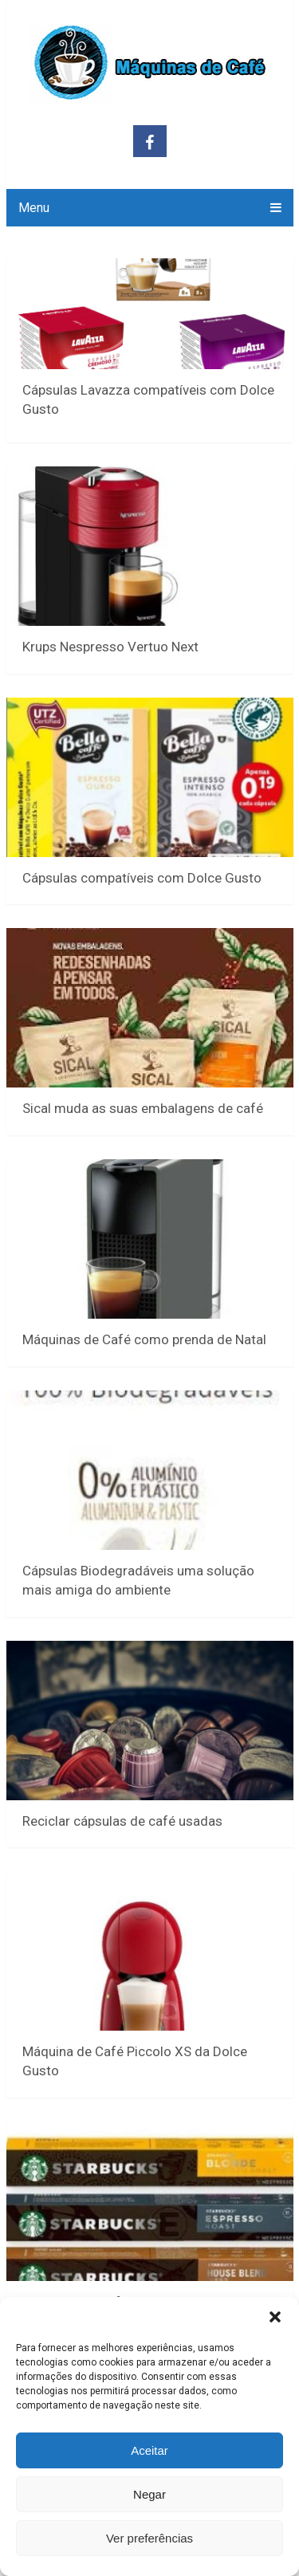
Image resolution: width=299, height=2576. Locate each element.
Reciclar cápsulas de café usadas (122, 1821)
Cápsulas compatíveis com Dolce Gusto (142, 878)
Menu (33, 207)
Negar (149, 2494)
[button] (275, 2317)
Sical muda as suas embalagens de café (142, 1108)
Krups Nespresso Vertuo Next (112, 647)
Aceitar (149, 2450)
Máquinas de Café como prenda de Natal (144, 1339)
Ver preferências (149, 2538)
